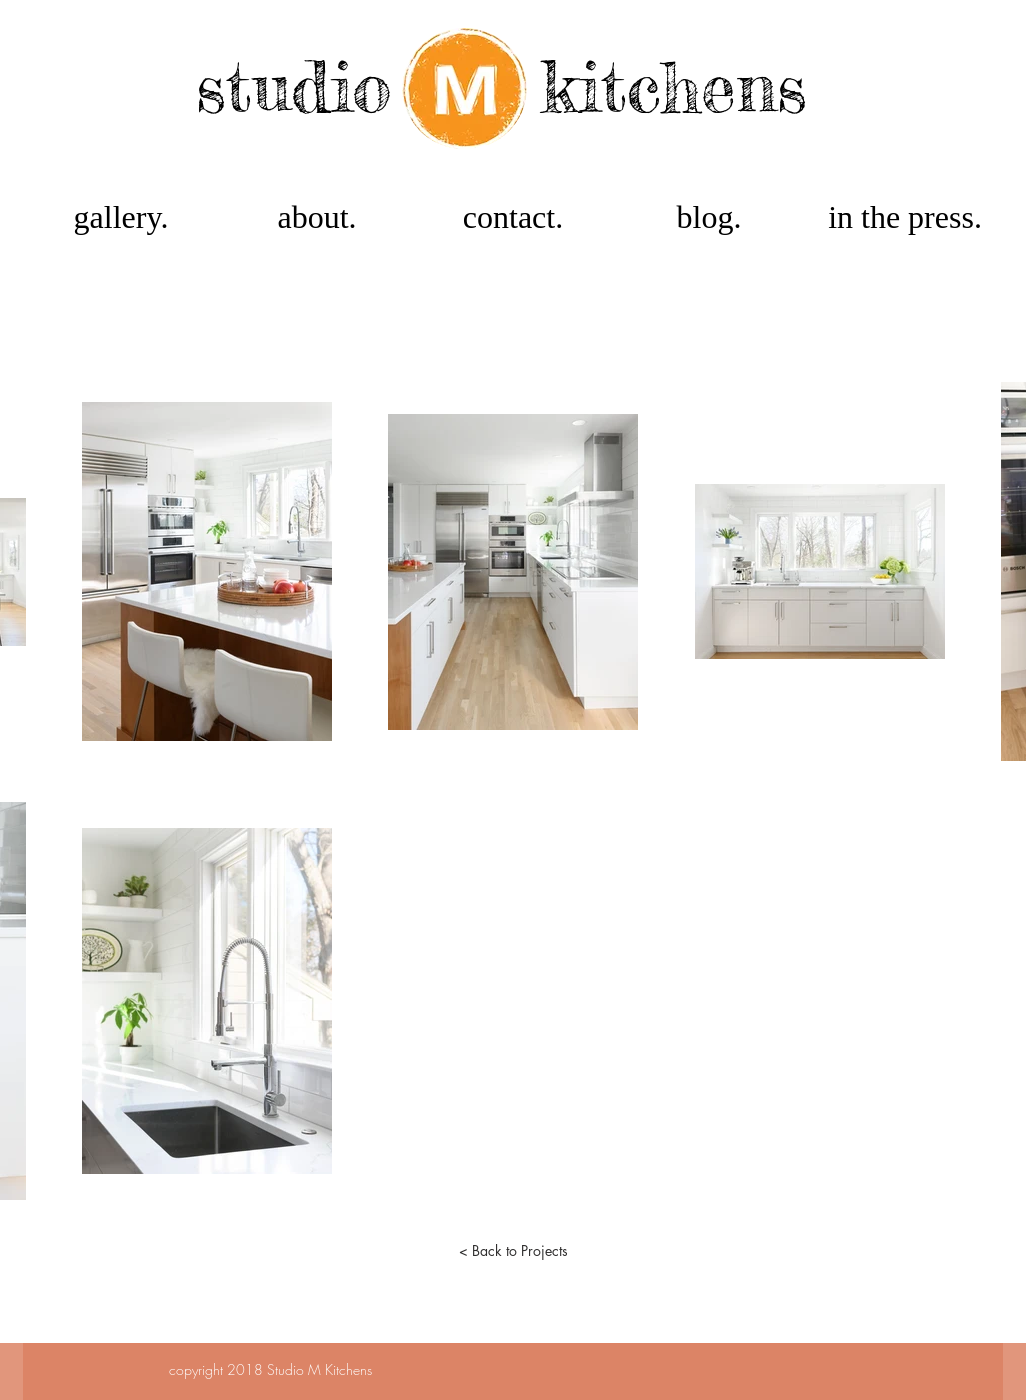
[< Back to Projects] (513, 1251)
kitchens (674, 86)
